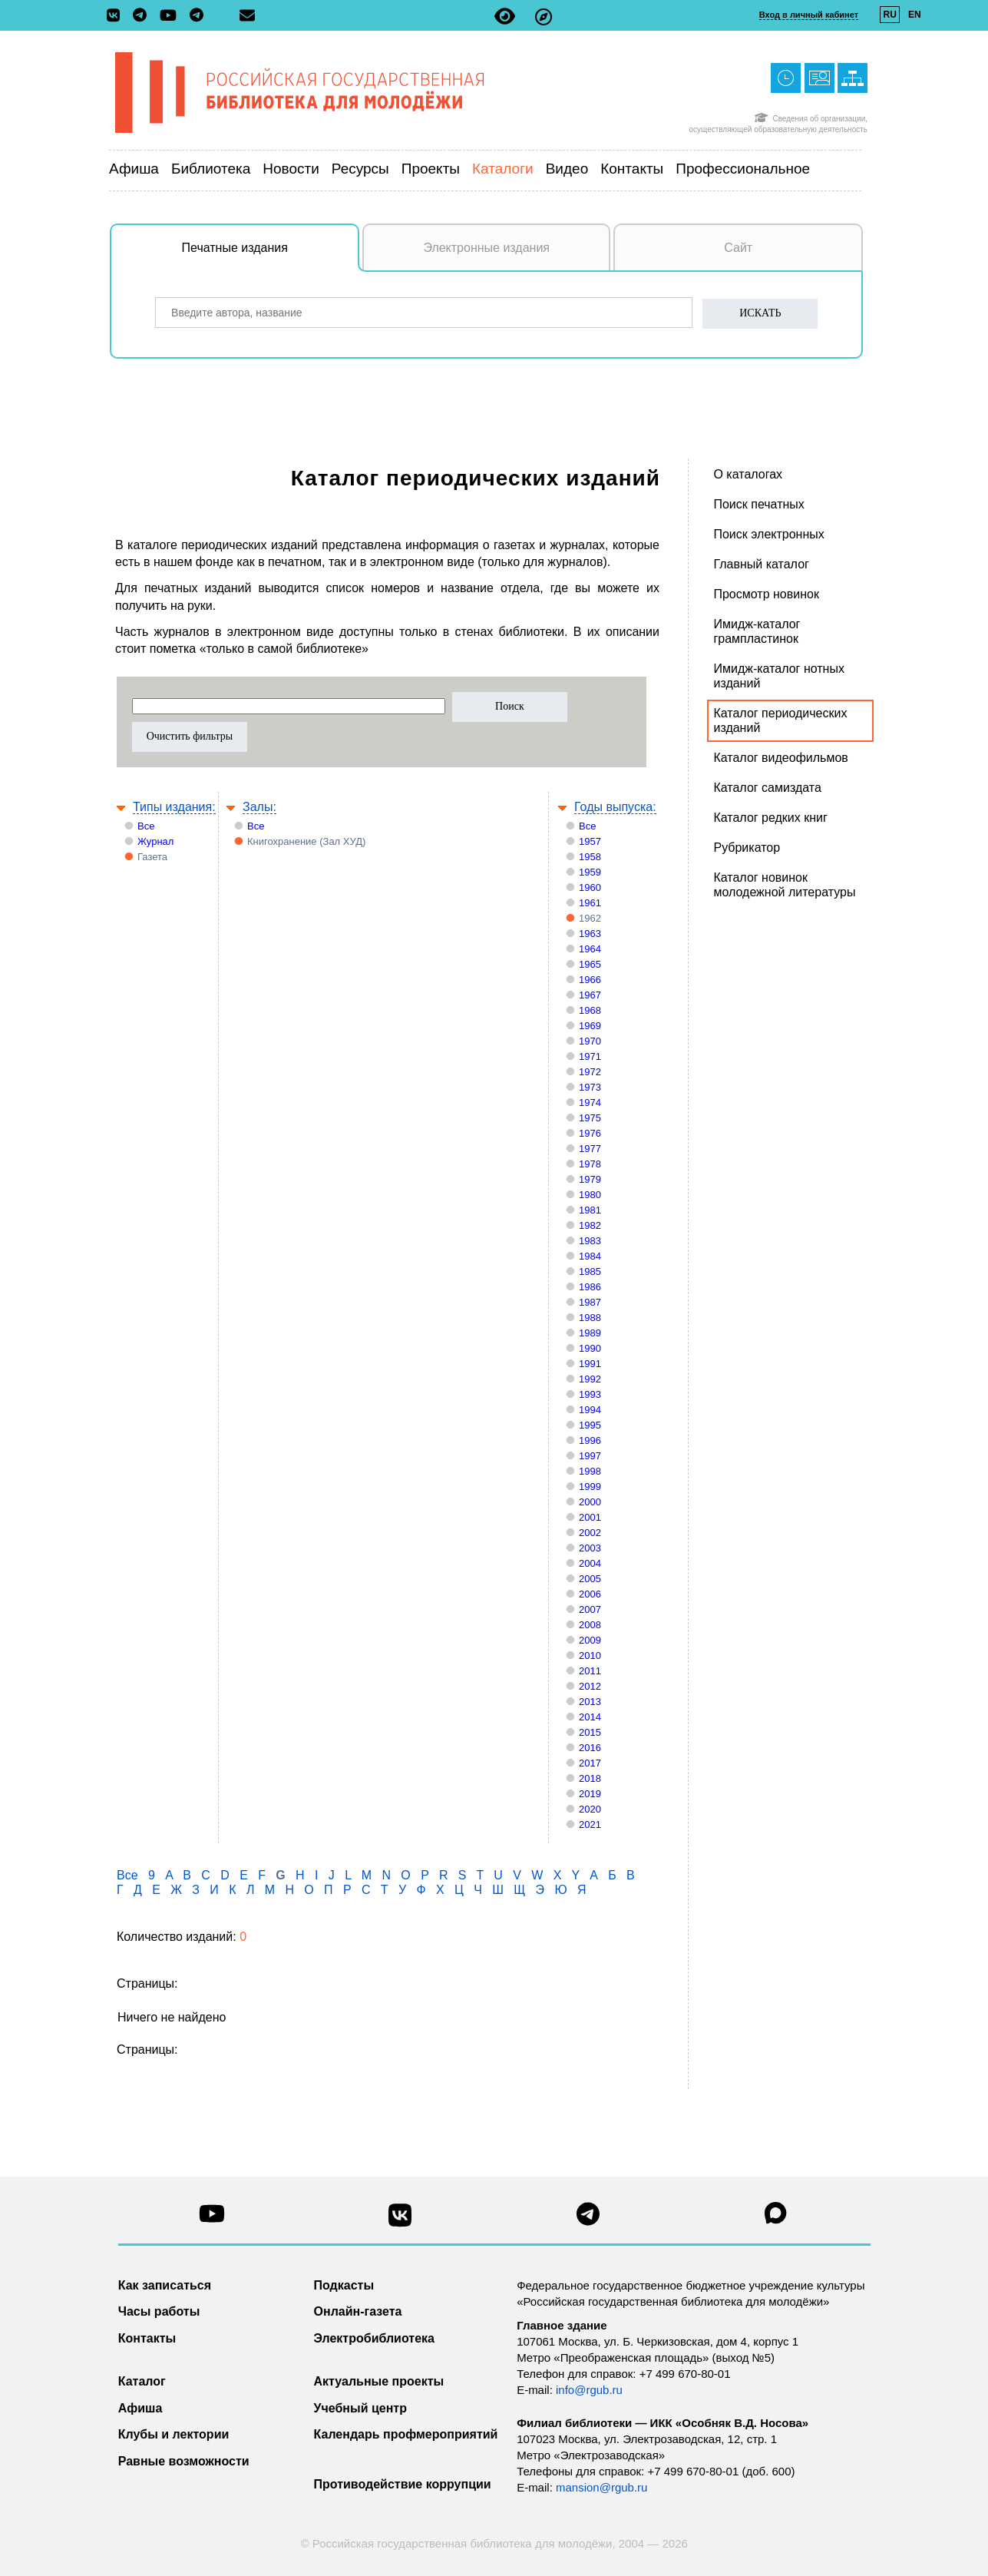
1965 (590, 964)
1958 (590, 857)
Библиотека (210, 169)
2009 (590, 1640)
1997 (590, 1456)
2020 (590, 1809)
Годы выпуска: (615, 806)
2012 (590, 1686)
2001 (590, 1517)
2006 (590, 1594)
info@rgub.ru (589, 2389)
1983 (590, 1241)
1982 (590, 1225)
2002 (590, 1532)
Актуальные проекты (379, 2381)
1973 (590, 1087)
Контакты (631, 169)
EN (914, 14)
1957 (590, 841)
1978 (590, 1164)
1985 (590, 1271)
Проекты (430, 169)
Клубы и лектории (174, 2434)
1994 (590, 1409)
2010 (590, 1655)
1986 (590, 1287)
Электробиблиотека (374, 2338)
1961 (590, 903)
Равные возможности (183, 2461)
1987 (590, 1302)
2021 (590, 1824)
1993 (590, 1394)
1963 (590, 933)
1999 (590, 1486)
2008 (590, 1625)
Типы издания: (174, 806)
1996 (590, 1440)
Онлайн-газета (358, 2311)
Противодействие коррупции (402, 2484)
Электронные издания (486, 247)
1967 (590, 995)
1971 (590, 1056)
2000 (590, 1502)
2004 (590, 1563)
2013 (590, 1701)
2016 (590, 1747)
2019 (590, 1794)
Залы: (259, 806)
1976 (590, 1133)
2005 (590, 1578)
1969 (590, 1025)
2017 (590, 1763)
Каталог (142, 2381)
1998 (590, 1471)
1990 (590, 1348)
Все (145, 826)
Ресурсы (360, 169)
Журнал (155, 841)
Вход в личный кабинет (808, 14)
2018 (590, 1778)
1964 (590, 949)
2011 (590, 1671)
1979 (590, 1179)
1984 (590, 1256)
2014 (590, 1717)
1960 (590, 887)
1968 (590, 1010)
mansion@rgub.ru (601, 2487)
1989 (590, 1333)
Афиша (134, 169)
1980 (590, 1194)
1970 (590, 1041)
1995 (590, 1425)
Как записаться (164, 2285)
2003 (590, 1548)
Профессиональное (743, 169)
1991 (590, 1363)
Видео (567, 169)
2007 (590, 1609)
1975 (590, 1118)
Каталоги (503, 169)
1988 (590, 1317)
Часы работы (159, 2311)
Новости (291, 169)
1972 (590, 1072)
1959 (590, 872)
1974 (590, 1102)
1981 (590, 1210)
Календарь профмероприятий (406, 2434)
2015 (590, 1732)
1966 (590, 979)
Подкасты (344, 2285)
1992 (590, 1379)
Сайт (738, 247)
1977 (590, 1148)
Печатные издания (271, 255)
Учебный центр (360, 2408)
